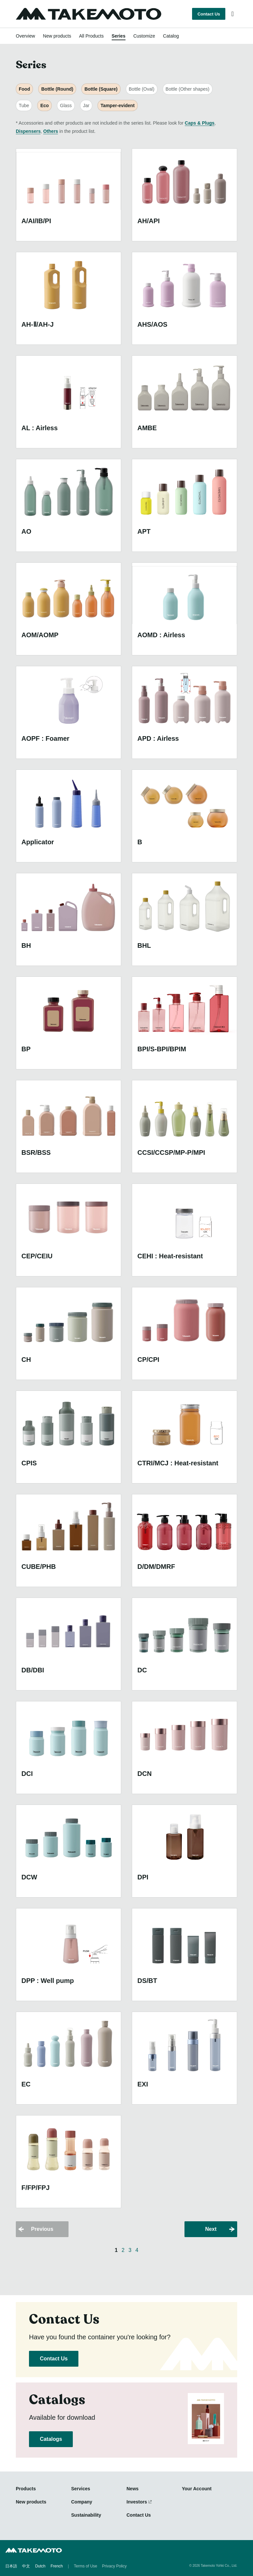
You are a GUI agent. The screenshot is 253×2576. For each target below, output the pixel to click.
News (132, 2488)
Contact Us (208, 14)
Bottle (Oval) (142, 89)
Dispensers (28, 131)
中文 (26, 2566)
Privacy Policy (114, 2566)
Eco (44, 105)
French (56, 2566)
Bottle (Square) (100, 89)
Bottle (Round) (57, 89)
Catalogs (51, 2439)
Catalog (171, 36)
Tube (24, 105)
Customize (144, 36)
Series (119, 36)
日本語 (11, 2566)
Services (80, 2488)
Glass (66, 105)
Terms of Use (85, 2566)
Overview (25, 36)
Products (26, 2488)
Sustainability (86, 2515)
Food (24, 89)
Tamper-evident (117, 105)
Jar (86, 105)
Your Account (196, 2488)
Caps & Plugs (199, 123)
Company (81, 2501)
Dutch (40, 2566)
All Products (91, 36)
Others (50, 131)
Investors (136, 2501)
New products (57, 36)
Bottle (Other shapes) (188, 89)
